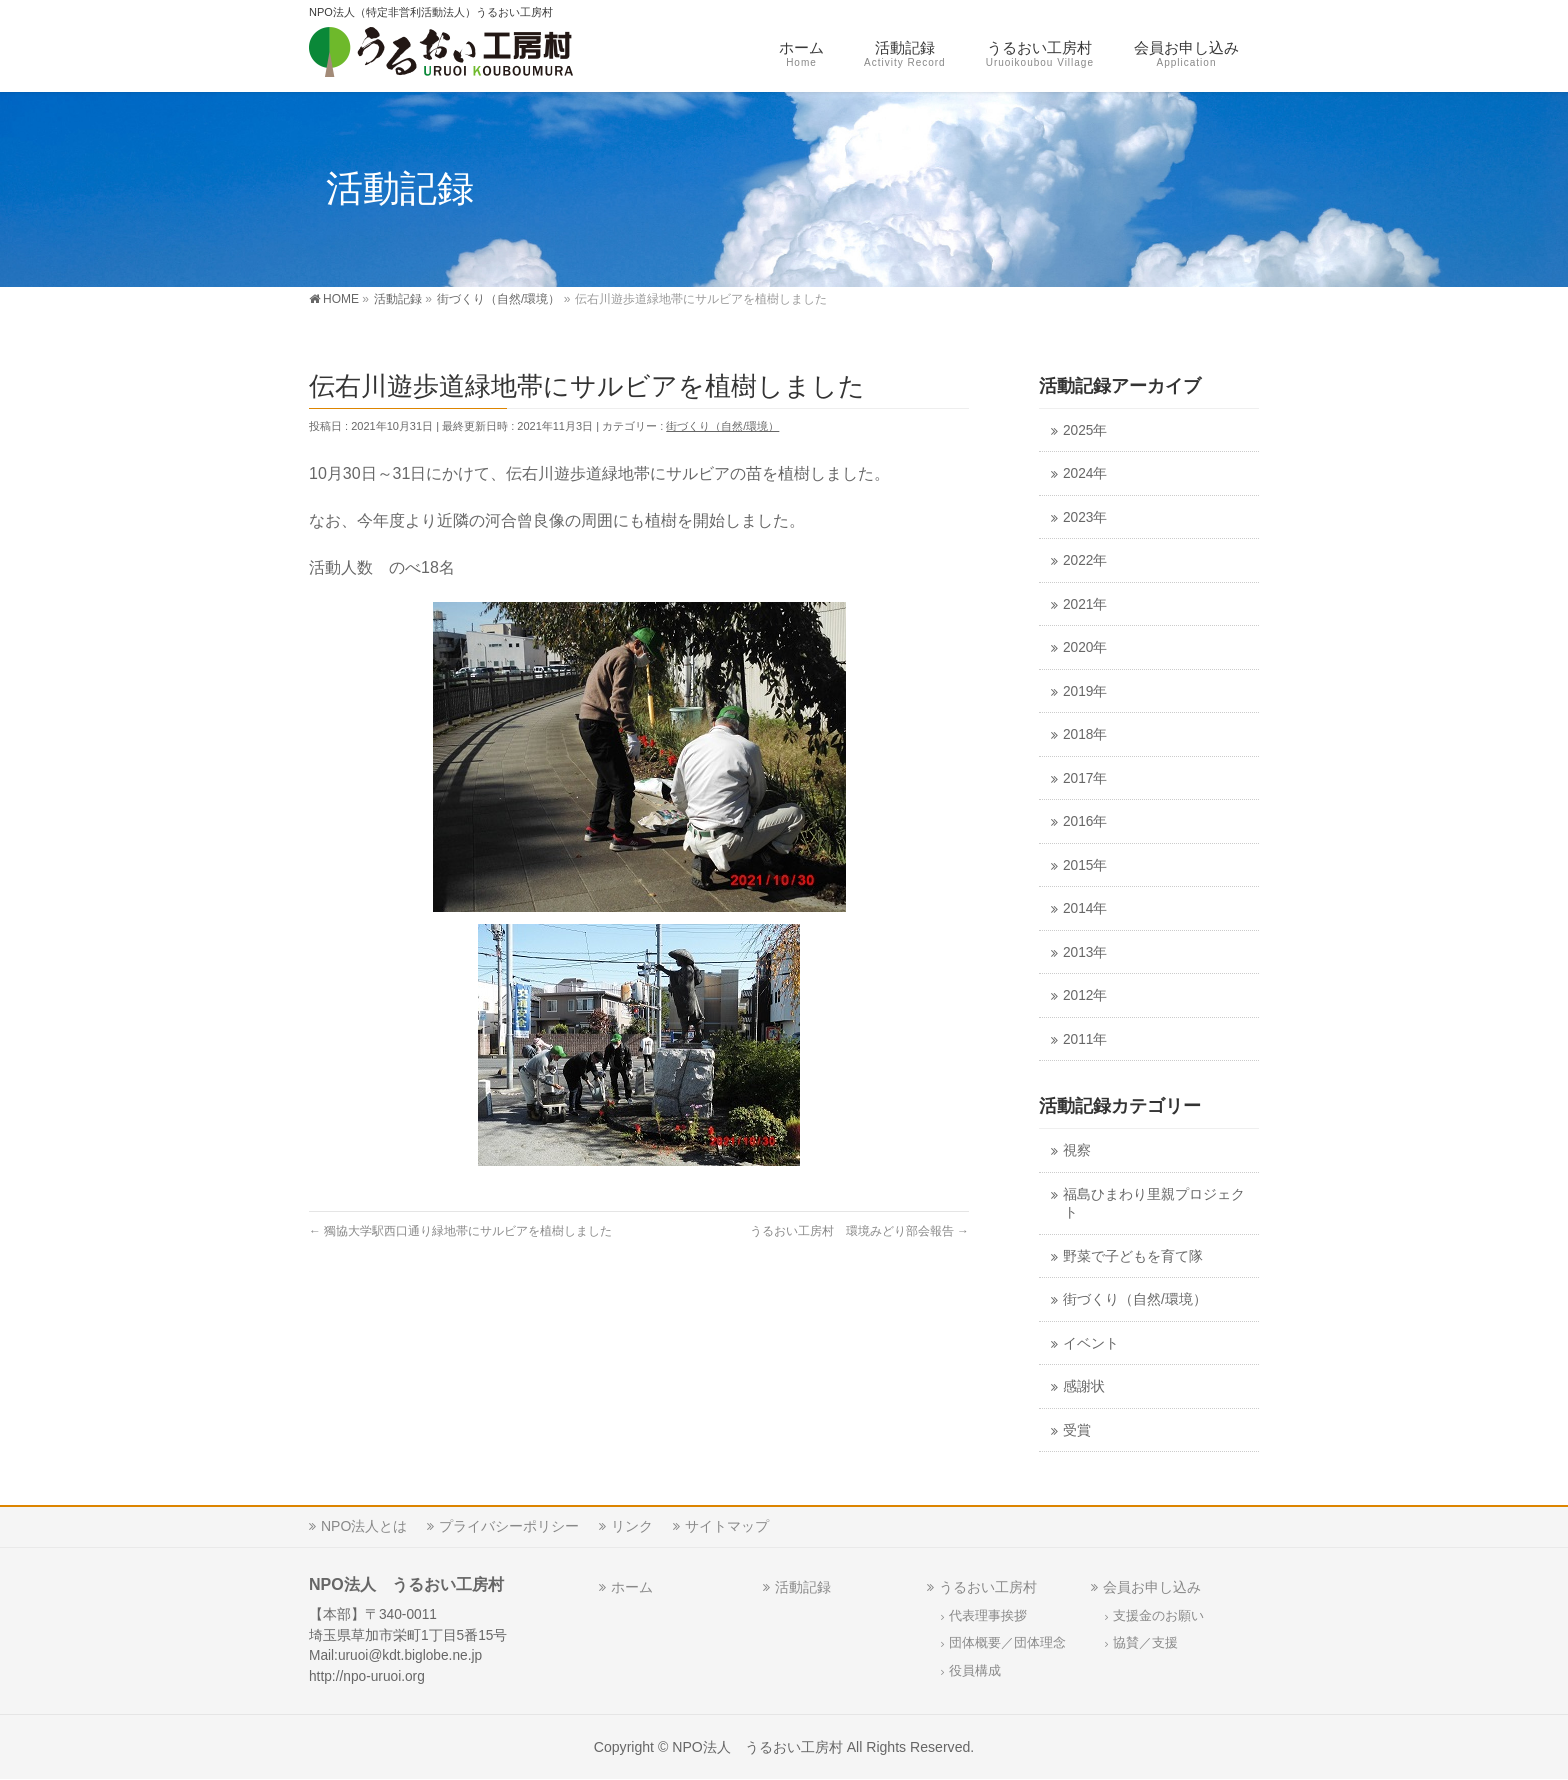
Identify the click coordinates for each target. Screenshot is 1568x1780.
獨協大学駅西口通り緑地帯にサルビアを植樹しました (460, 1231)
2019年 (1085, 691)
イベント (1091, 1343)
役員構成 (975, 1671)
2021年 (1085, 604)
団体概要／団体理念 (1007, 1643)
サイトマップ (727, 1526)
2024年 (1085, 473)
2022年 (1085, 560)
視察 (1077, 1150)
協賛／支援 (1145, 1643)
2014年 (1085, 908)
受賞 (1077, 1430)
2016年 (1085, 821)
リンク (632, 1526)
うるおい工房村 (988, 1587)
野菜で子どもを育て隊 (1133, 1256)
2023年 (1085, 517)
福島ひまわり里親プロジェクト (1154, 1204)
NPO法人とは (364, 1526)
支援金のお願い (1158, 1616)
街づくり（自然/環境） (722, 426)
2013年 (1085, 952)
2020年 (1085, 647)
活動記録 (803, 1587)
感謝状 (1084, 1386)
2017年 (1085, 778)
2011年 (1085, 1039)
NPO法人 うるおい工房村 (757, 1747)
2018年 (1085, 734)
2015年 (1085, 865)
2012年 (1085, 995)
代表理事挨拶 (988, 1616)
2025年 (1085, 430)
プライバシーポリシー (509, 1526)
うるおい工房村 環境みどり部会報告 (859, 1231)
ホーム (632, 1587)
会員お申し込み (1152, 1587)
